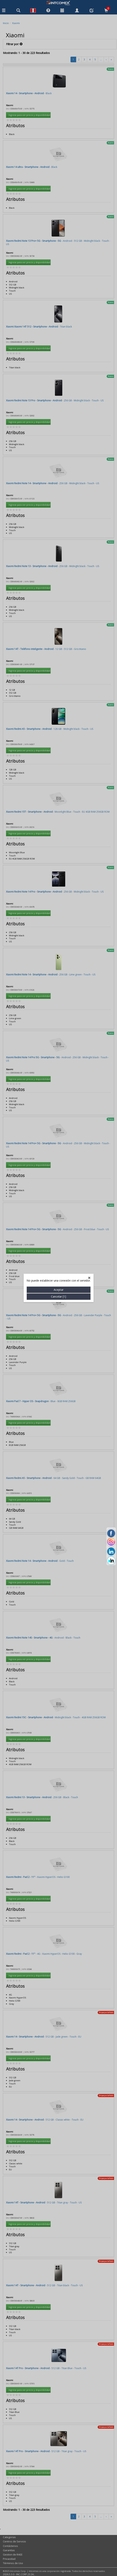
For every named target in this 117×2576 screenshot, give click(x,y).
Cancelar (58, 633)
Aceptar (58, 626)
